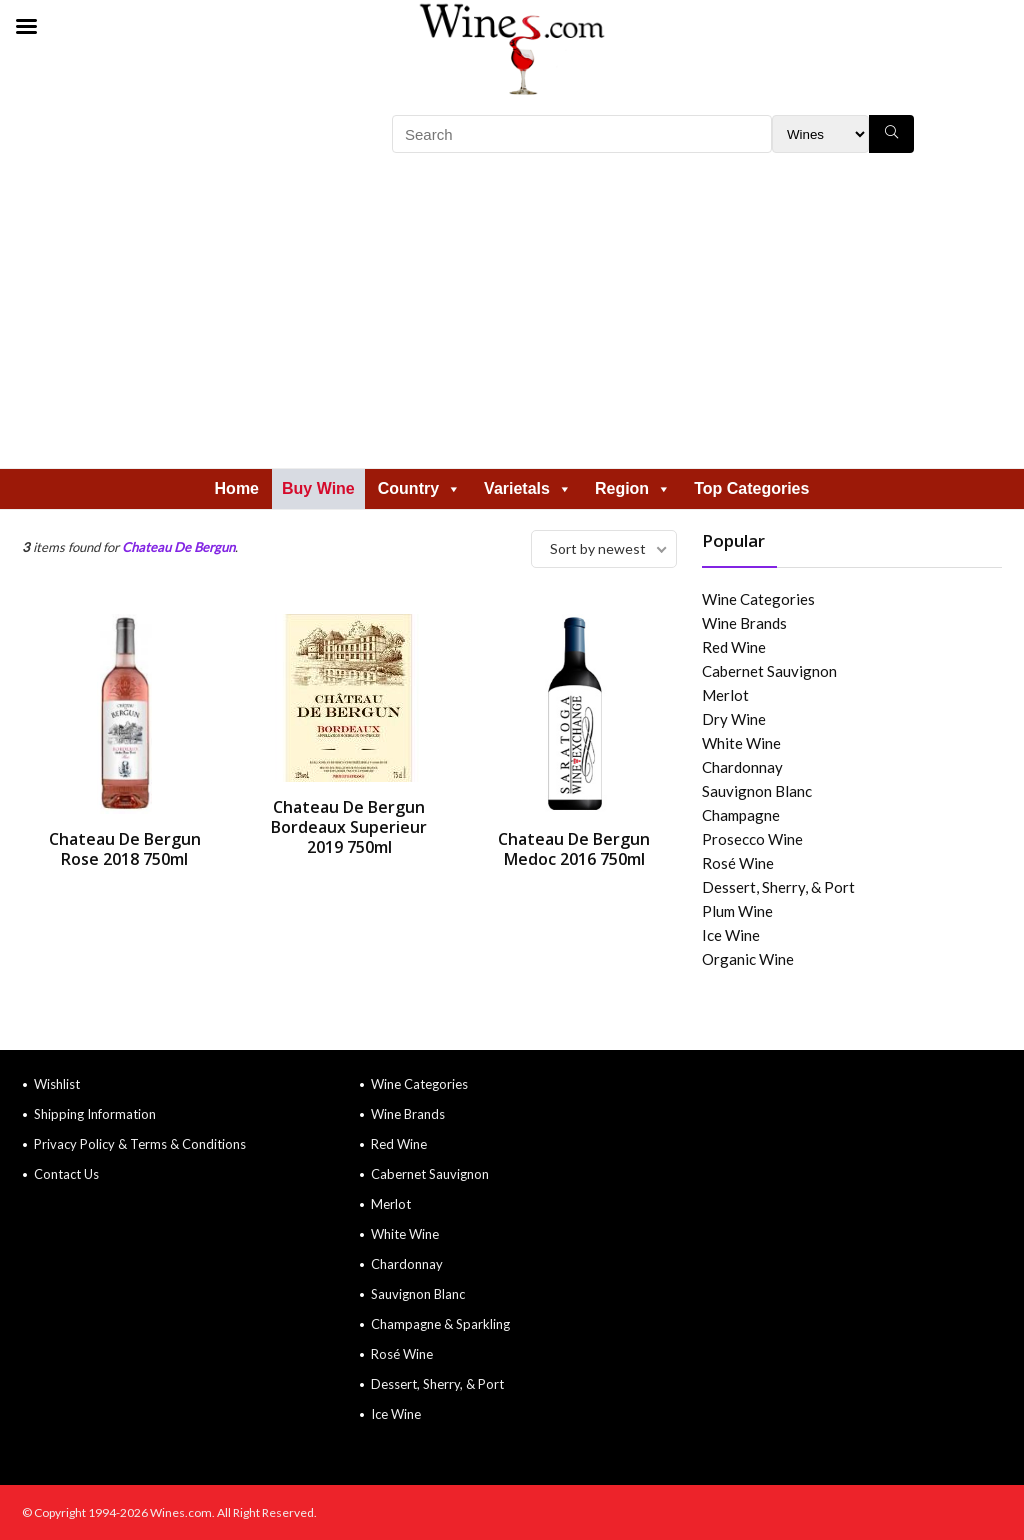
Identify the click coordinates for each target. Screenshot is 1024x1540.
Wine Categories (758, 599)
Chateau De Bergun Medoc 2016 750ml (574, 849)
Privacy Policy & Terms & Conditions (140, 1144)
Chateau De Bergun (178, 547)
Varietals (528, 488)
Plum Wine (737, 911)
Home (237, 488)
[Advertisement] (512, 318)
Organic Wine (748, 959)
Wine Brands (744, 623)
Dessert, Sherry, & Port (778, 887)
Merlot (725, 695)
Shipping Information (95, 1114)
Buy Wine (318, 488)
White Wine (741, 743)
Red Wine (734, 647)
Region (633, 488)
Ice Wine (731, 935)
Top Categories (751, 488)
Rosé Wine (738, 863)
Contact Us (66, 1174)
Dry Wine (734, 719)
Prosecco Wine (752, 839)
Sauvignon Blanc (757, 791)
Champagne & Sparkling (440, 1324)
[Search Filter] (820, 134)
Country (419, 488)
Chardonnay (742, 767)
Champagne (741, 815)
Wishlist (57, 1084)
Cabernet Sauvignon (769, 671)
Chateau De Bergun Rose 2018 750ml (125, 849)
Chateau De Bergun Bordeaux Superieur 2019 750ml (349, 827)
